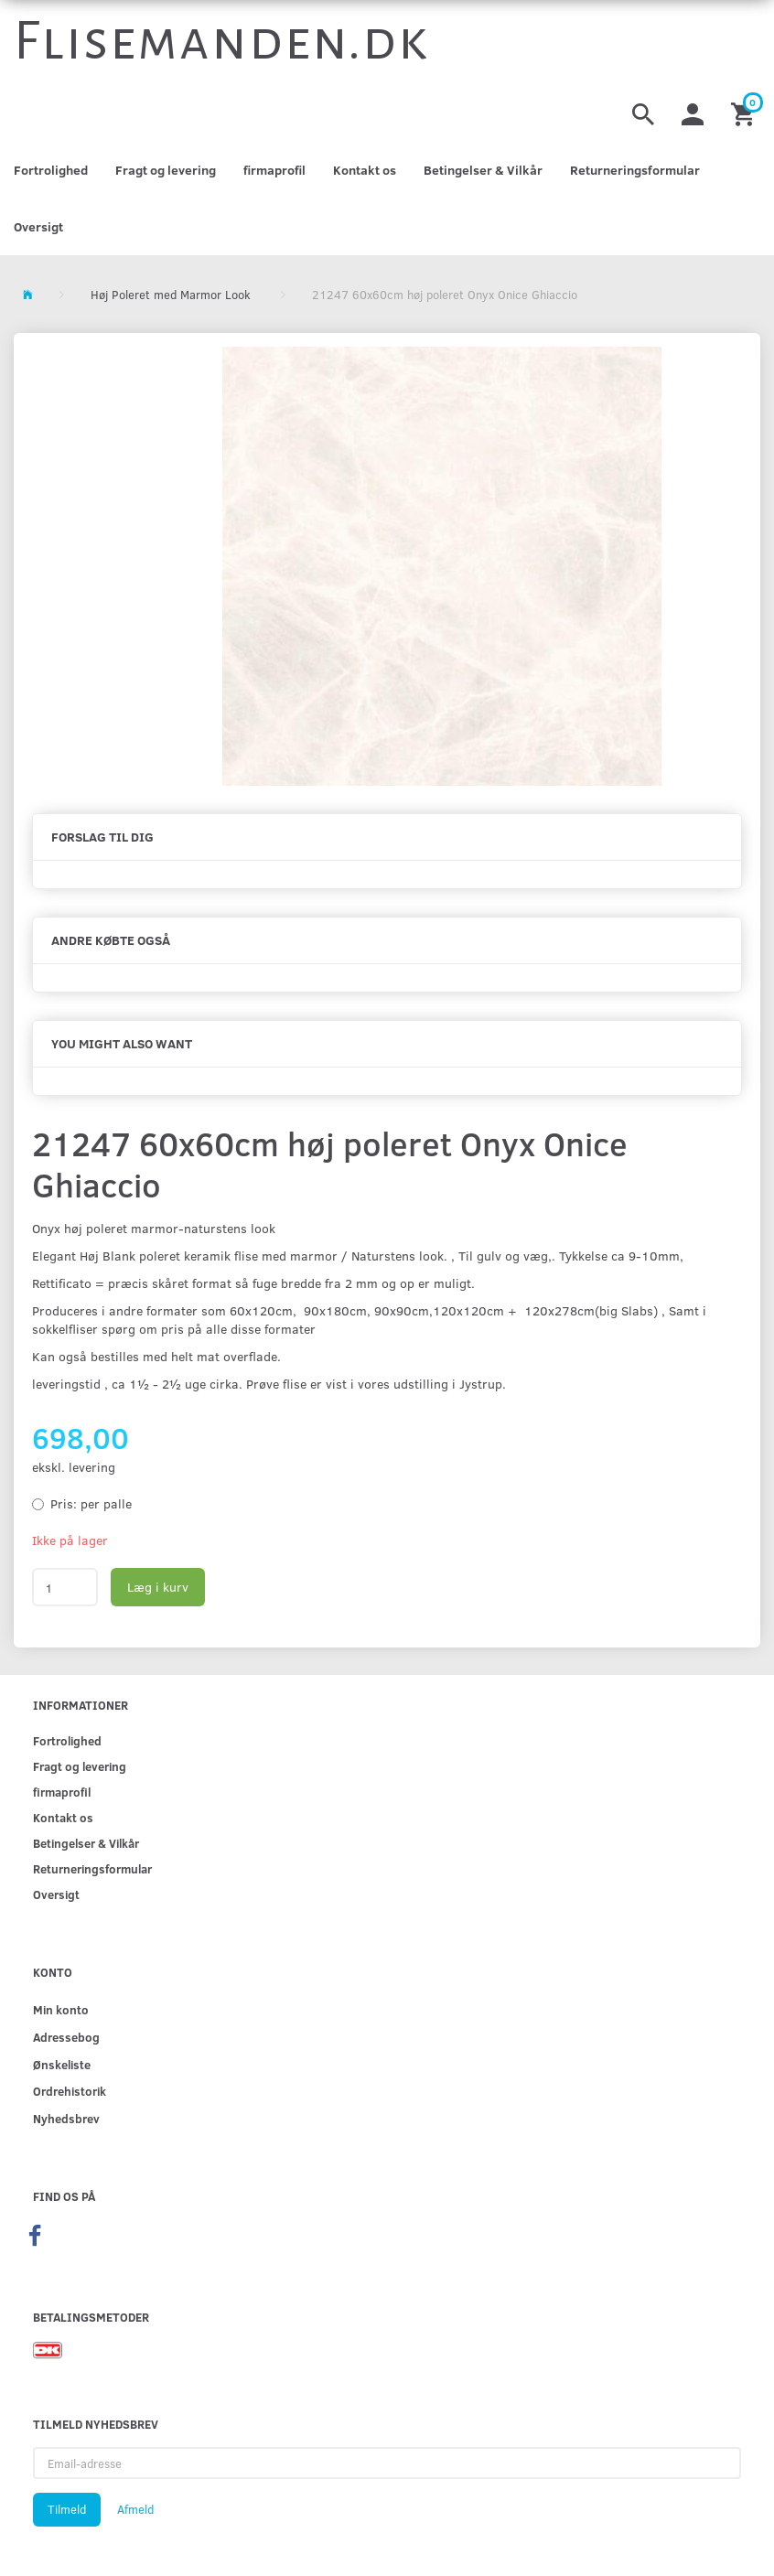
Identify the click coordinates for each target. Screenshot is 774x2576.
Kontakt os (364, 169)
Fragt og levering (165, 169)
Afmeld (135, 2509)
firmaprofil (274, 169)
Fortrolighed (51, 169)
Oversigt (38, 226)
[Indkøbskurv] (745, 112)
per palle (91, 1503)
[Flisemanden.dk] (221, 41)
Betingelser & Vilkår (483, 169)
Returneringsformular (635, 169)
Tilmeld (67, 2509)
